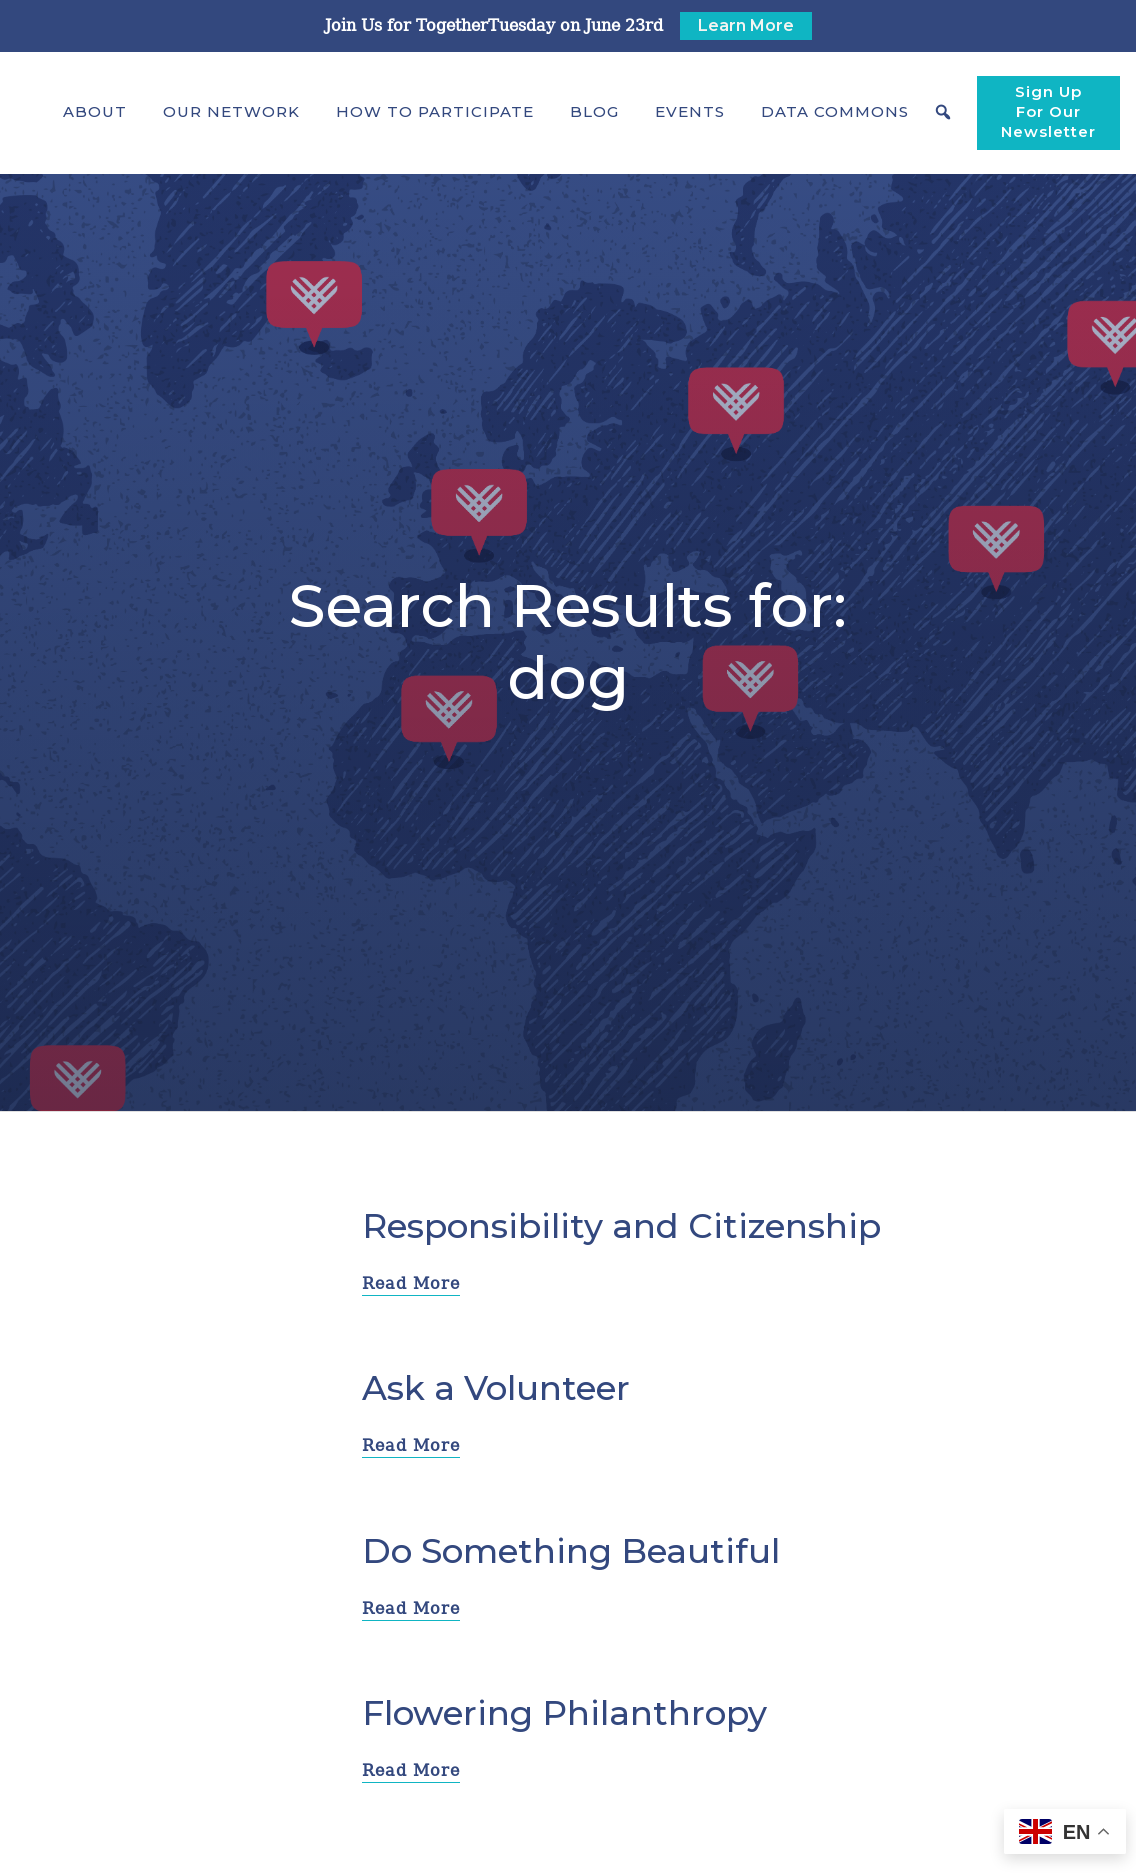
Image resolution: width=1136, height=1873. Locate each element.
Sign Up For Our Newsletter (1048, 111)
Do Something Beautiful (571, 1551)
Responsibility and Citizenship (621, 1226)
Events (690, 111)
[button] (95, 112)
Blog (594, 111)
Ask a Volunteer (496, 1388)
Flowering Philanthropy (564, 1713)
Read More (411, 1283)
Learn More (746, 25)
